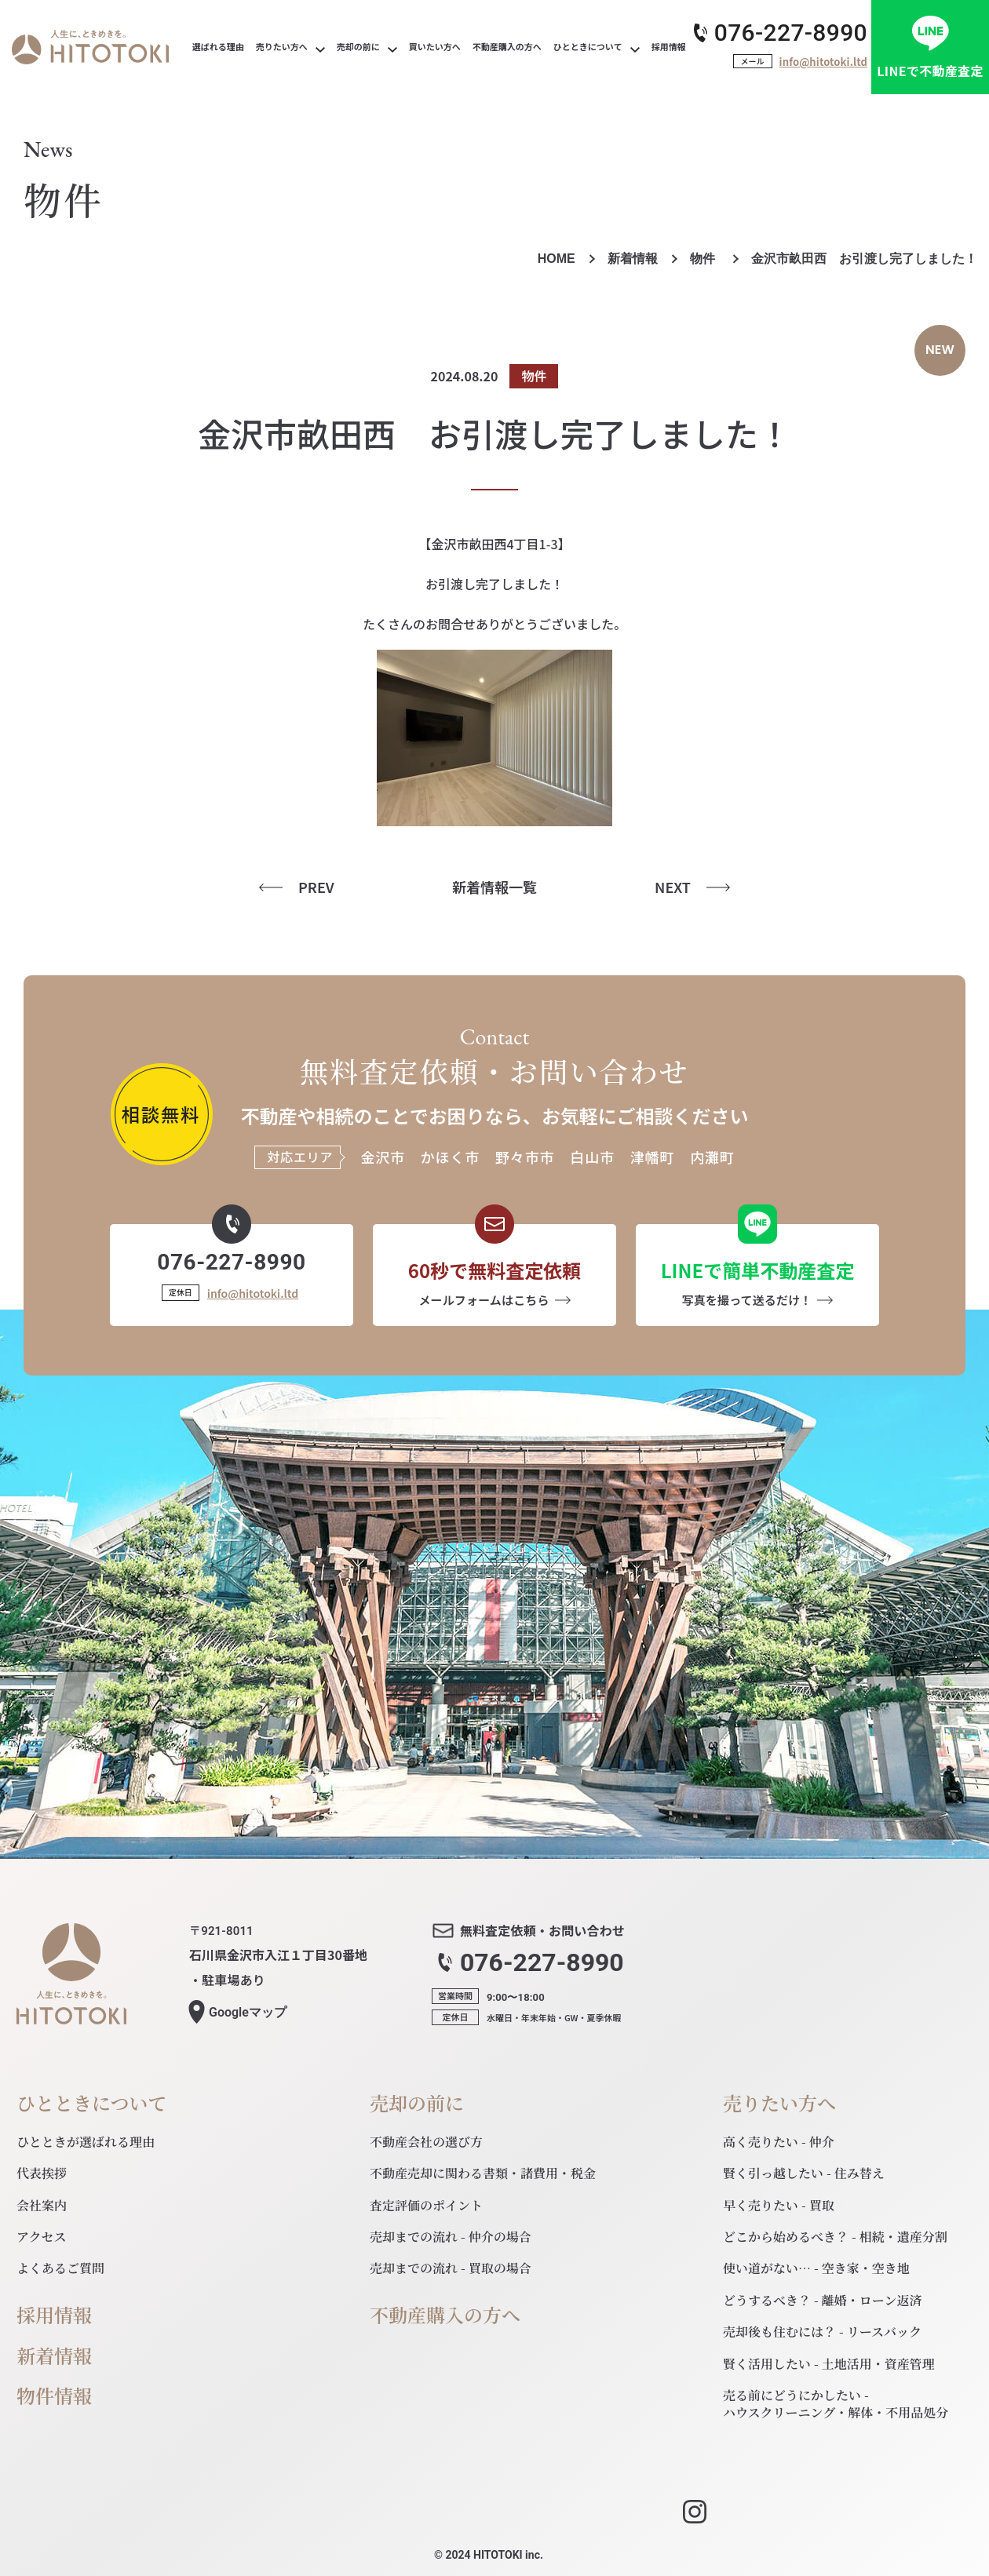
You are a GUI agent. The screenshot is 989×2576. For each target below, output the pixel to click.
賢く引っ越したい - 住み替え (804, 2173)
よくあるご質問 (60, 2268)
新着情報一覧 (494, 887)
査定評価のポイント (426, 2205)
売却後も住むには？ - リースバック (822, 2332)
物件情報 (54, 2396)
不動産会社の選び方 (426, 2142)
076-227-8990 (790, 32)
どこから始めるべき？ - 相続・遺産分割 (835, 2237)
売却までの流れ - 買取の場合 (450, 2268)
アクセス (41, 2237)
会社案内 (41, 2205)
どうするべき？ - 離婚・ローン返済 (822, 2300)
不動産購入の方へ (445, 2315)
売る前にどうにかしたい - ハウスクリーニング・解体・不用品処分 (835, 2403)
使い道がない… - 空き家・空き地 (816, 2268)
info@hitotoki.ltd (823, 61)
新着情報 (633, 258)
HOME (556, 258)
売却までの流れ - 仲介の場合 (450, 2237)
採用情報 (54, 2315)
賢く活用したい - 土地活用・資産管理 (829, 2364)
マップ (247, 2012)
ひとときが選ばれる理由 (85, 2142)
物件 (704, 258)
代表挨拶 (41, 2173)
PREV (316, 887)
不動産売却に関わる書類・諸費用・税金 (483, 2173)
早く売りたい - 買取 (778, 2205)
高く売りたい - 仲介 (778, 2142)
